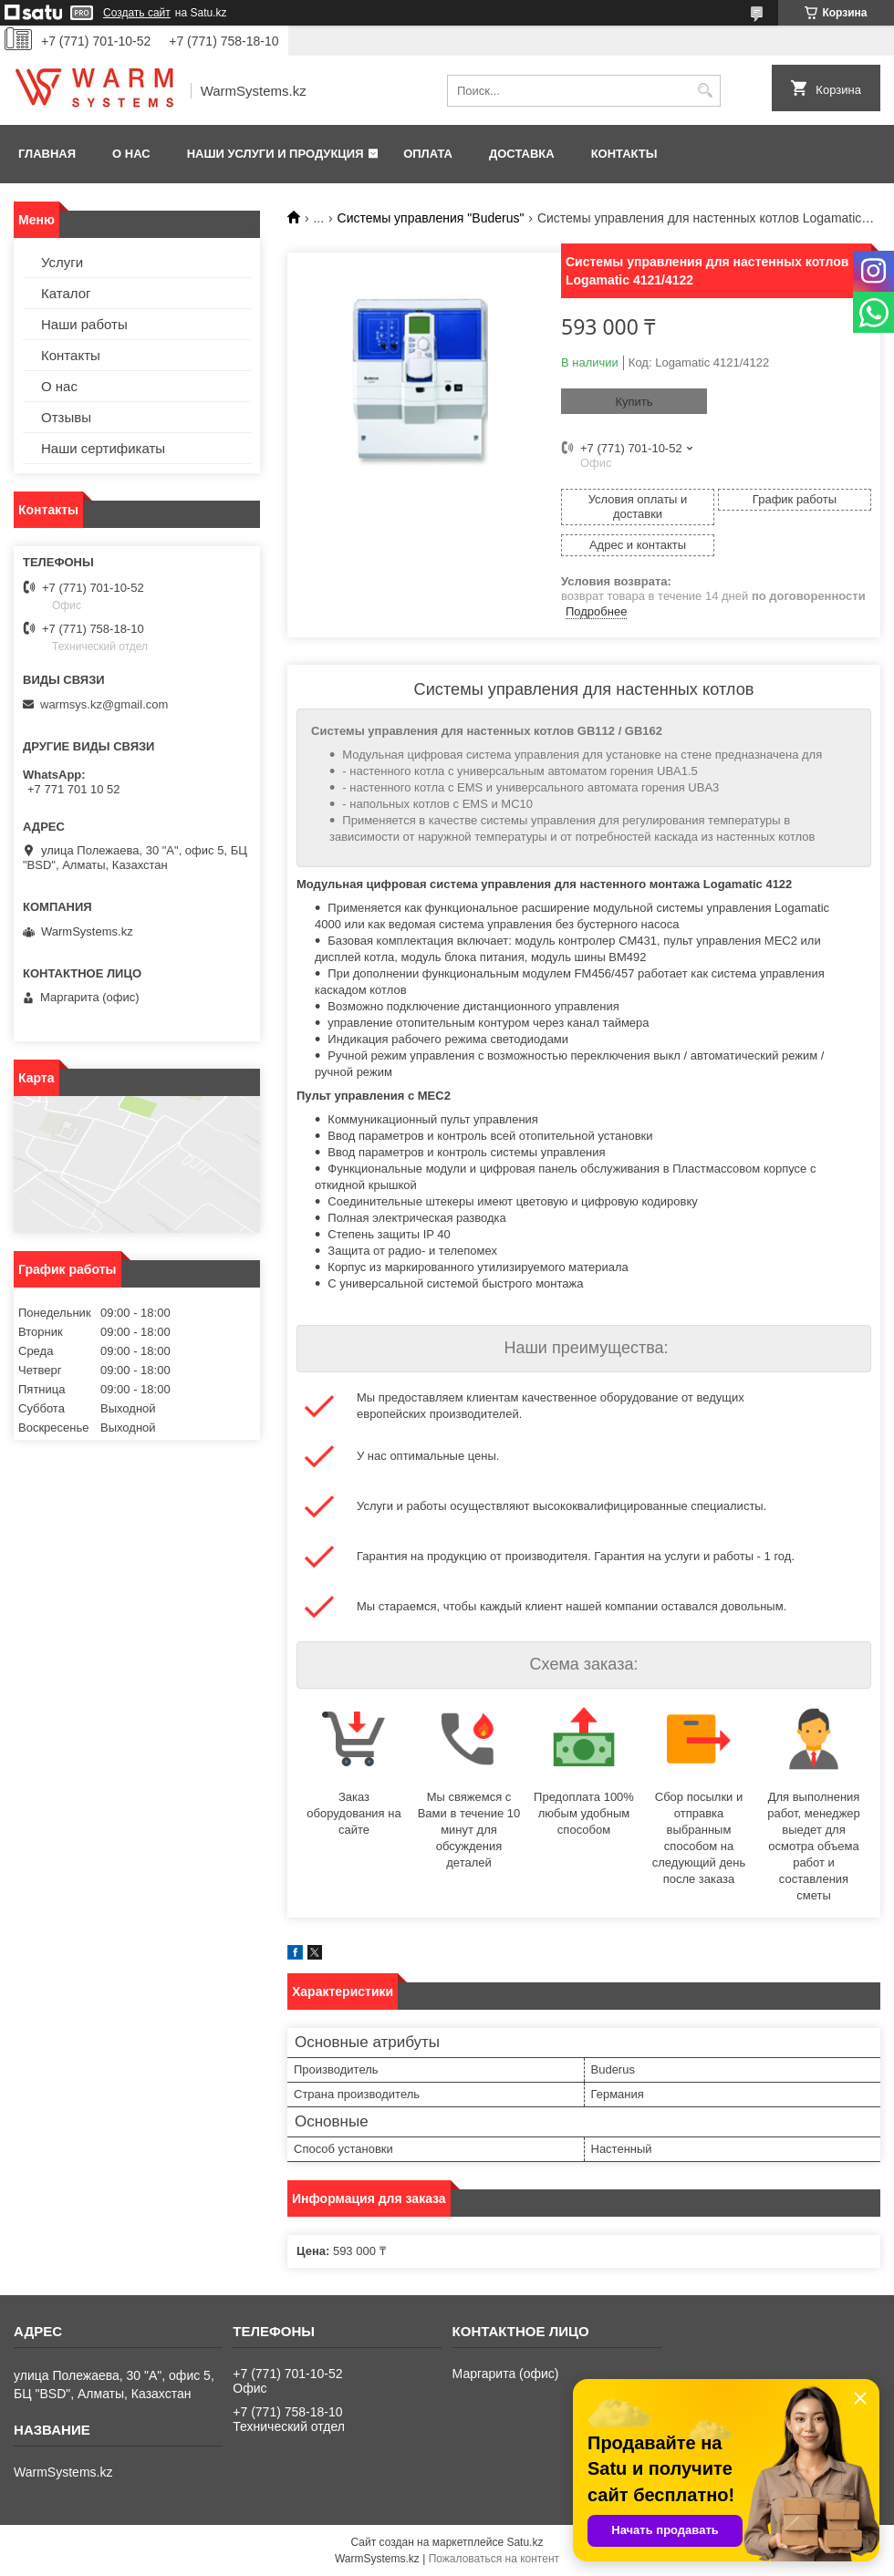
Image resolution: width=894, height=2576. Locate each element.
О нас (131, 153)
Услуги (62, 262)
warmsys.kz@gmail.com (104, 704)
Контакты (624, 153)
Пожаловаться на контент (494, 2558)
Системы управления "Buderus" (431, 218)
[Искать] (705, 91)
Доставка (522, 153)
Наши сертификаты (103, 448)
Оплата (427, 153)
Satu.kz (524, 2542)
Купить (633, 402)
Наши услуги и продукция (275, 153)
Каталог (66, 293)
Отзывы (66, 417)
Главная (47, 153)
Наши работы (84, 324)
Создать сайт (137, 12)
